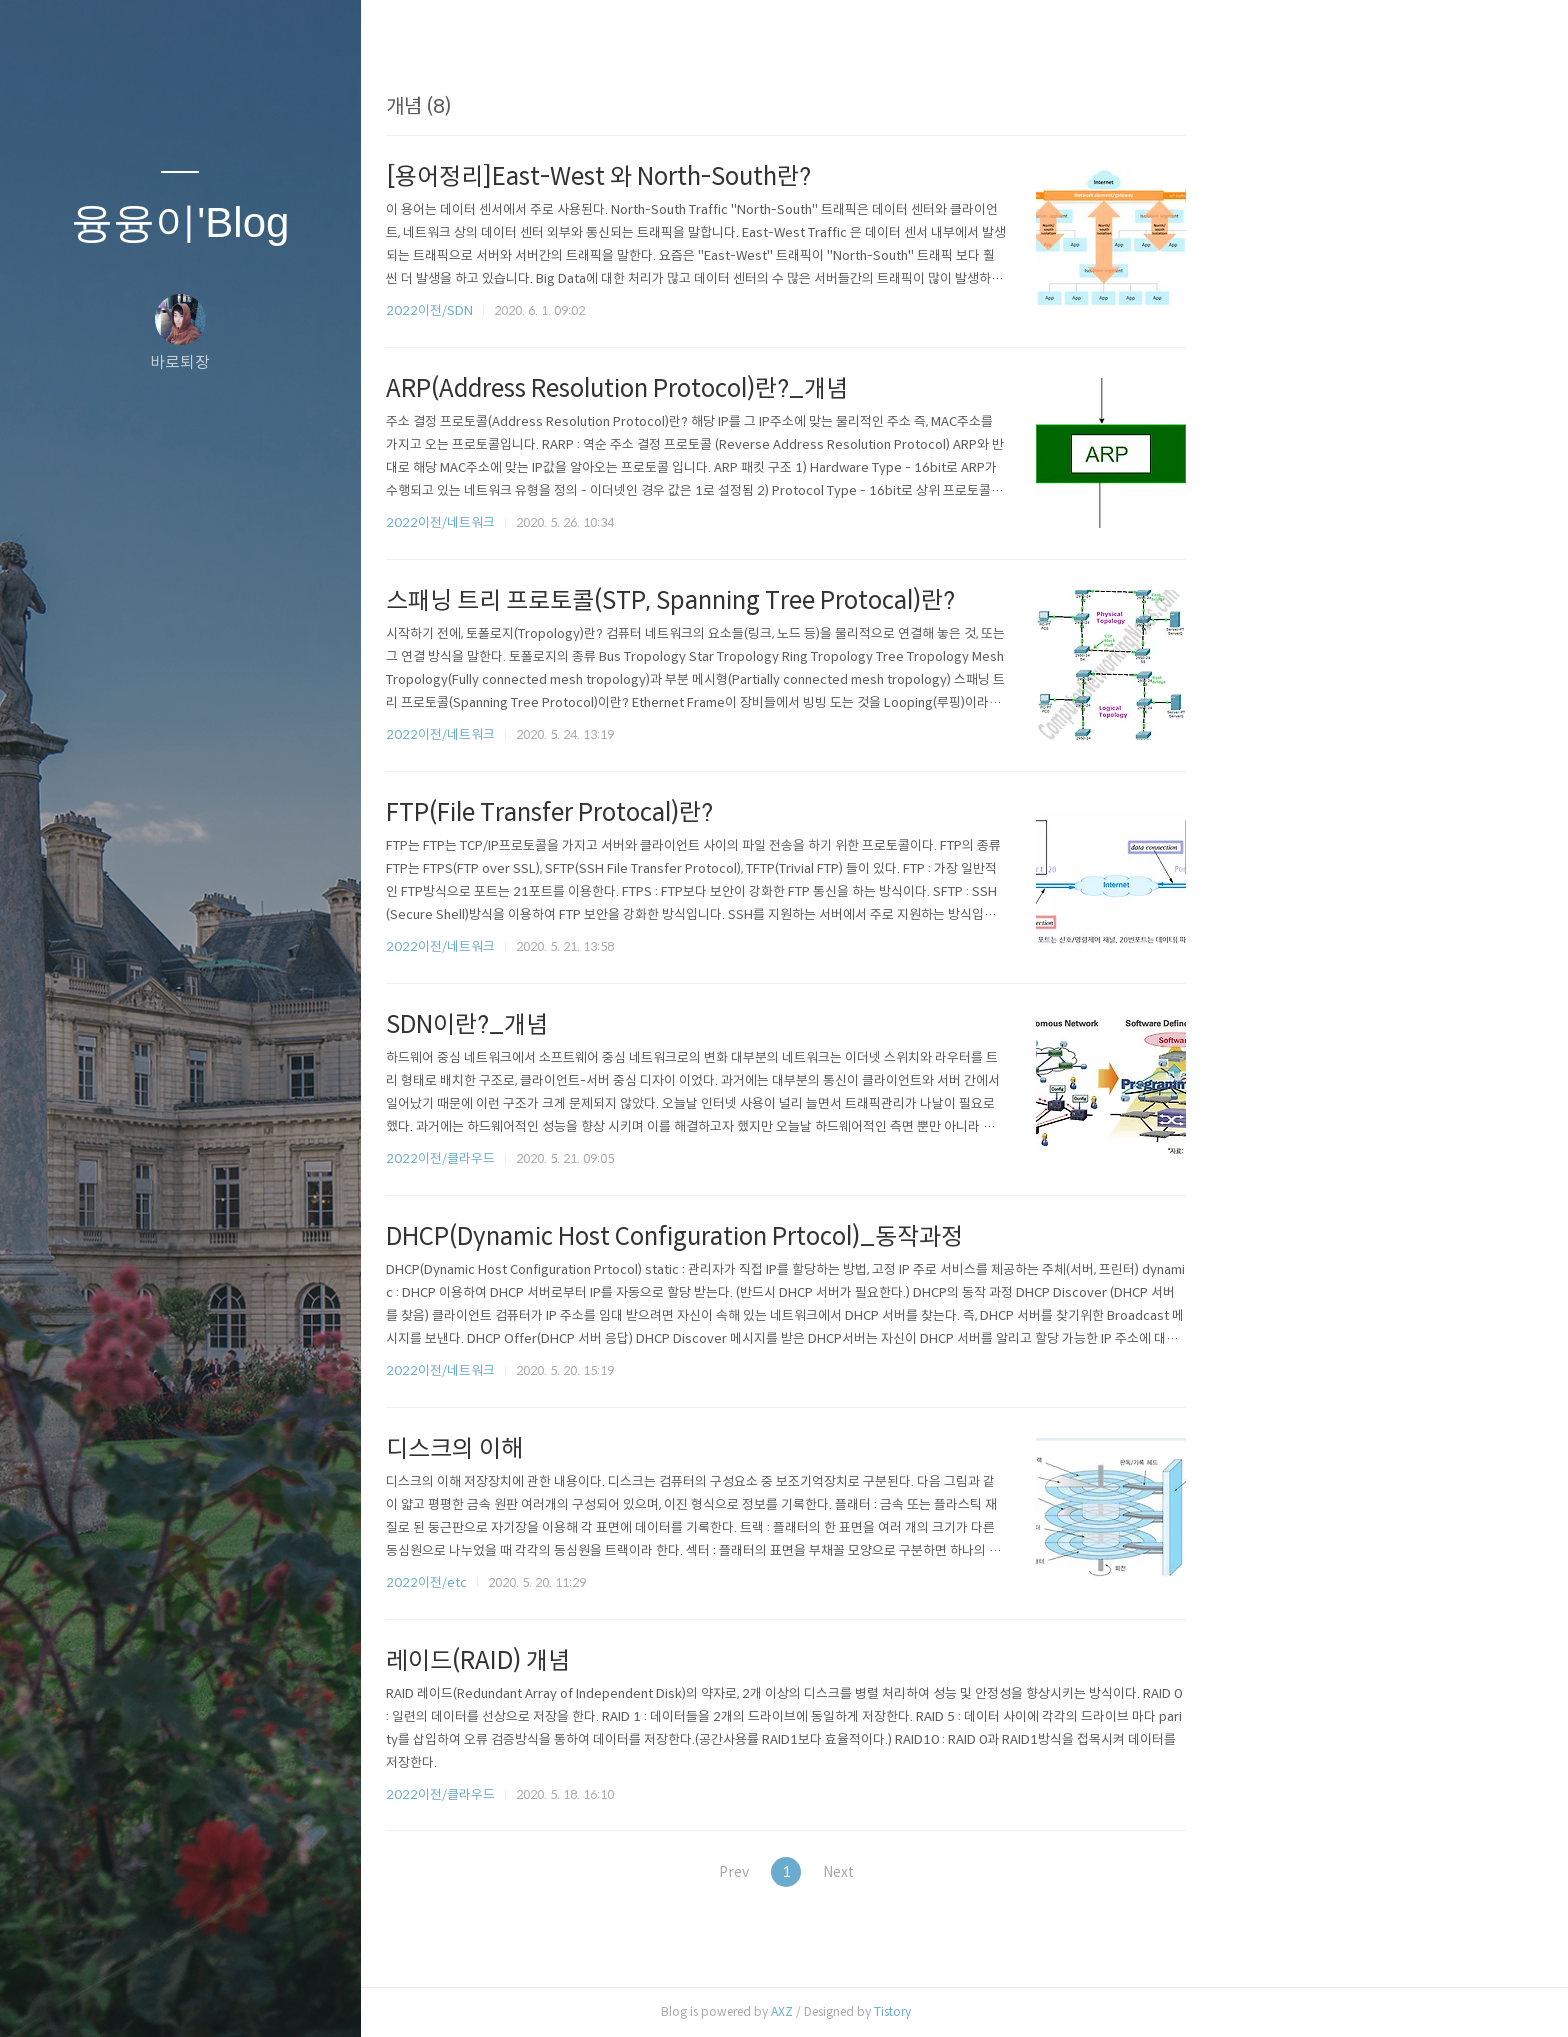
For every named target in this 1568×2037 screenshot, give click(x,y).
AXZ (960, 2011)
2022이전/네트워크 (618, 522)
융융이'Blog (180, 222)
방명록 (141, 1996)
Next (1025, 1872)
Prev (903, 1872)
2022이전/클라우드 (618, 1158)
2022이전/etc (604, 1582)
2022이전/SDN (607, 310)
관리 (299, 1996)
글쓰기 (62, 1996)
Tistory (1070, 2011)
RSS (220, 1996)
